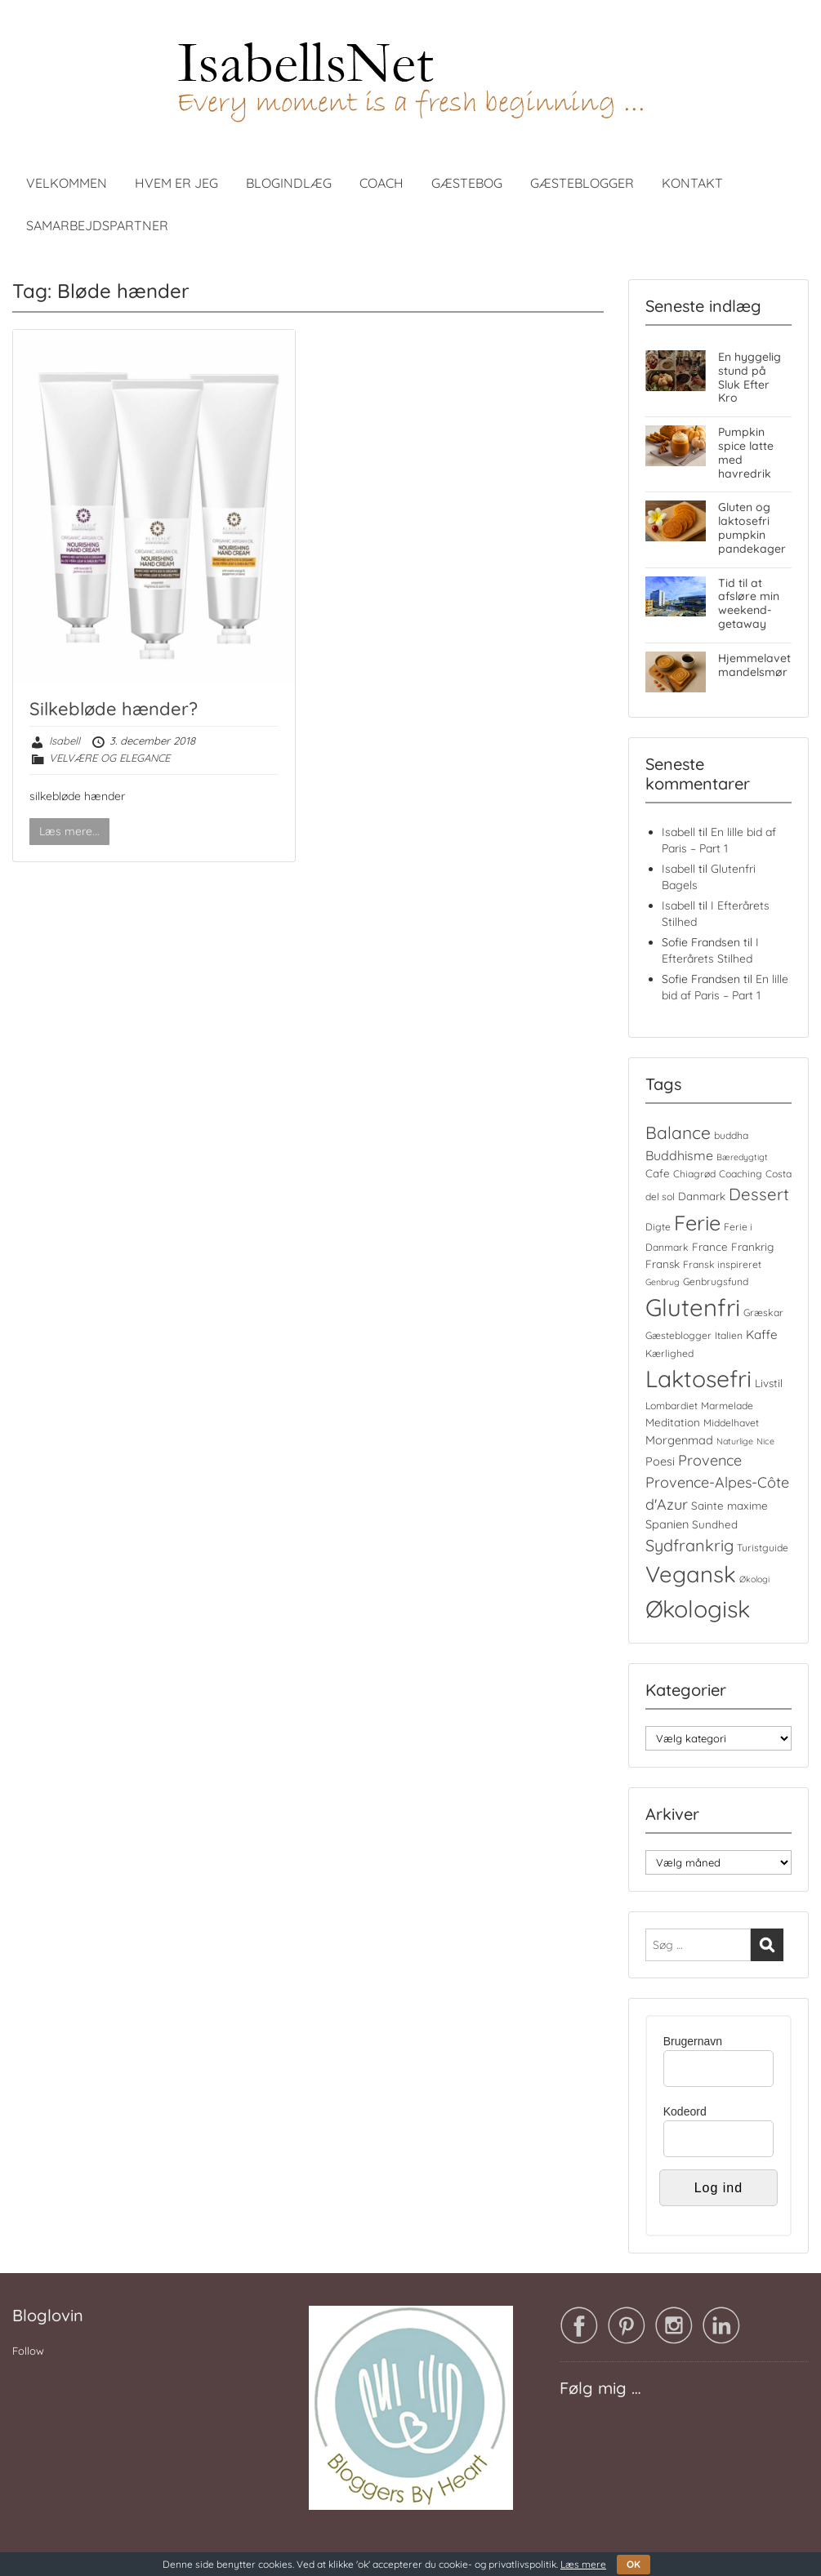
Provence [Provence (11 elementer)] (710, 1460)
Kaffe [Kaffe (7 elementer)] (762, 1334)
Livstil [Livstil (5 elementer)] (769, 1383)
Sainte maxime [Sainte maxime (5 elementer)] (729, 1505)
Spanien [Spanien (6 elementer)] (667, 1524)
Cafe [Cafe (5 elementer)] (657, 1173)
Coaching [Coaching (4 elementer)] (740, 1174)
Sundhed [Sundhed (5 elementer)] (715, 1524)
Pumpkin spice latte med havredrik (746, 452)
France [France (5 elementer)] (710, 1246)
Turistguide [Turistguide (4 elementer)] (762, 1548)
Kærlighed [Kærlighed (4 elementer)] (669, 1353)
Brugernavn (692, 2041)
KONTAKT (692, 183)
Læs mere (583, 2564)
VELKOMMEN (66, 183)
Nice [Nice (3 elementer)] (765, 1441)
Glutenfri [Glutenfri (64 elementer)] (692, 1307)
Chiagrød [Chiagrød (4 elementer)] (694, 1174)
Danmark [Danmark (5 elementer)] (701, 1196)
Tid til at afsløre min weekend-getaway (748, 603)
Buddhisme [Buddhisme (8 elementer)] (679, 1155)
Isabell (64, 740)
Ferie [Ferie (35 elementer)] (697, 1222)
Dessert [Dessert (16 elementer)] (759, 1194)
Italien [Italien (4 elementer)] (729, 1335)
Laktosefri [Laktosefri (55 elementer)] (698, 1378)
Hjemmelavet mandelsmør (754, 665)
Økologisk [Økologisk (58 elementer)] (697, 1608)
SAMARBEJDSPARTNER (97, 225)
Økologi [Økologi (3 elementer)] (754, 1579)
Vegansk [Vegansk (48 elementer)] (690, 1574)
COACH (381, 183)
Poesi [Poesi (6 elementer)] (660, 1461)
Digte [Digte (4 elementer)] (658, 1227)
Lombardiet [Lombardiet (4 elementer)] (671, 1405)
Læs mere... (69, 831)
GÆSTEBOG (466, 183)
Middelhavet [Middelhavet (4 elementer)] (731, 1423)
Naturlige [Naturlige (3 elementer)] (734, 1441)
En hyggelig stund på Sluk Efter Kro (749, 377)
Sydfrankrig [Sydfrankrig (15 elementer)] (689, 1545)
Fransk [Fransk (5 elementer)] (662, 1263)
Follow (28, 2350)
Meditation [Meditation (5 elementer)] (672, 1422)
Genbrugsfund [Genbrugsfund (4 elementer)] (715, 1281)
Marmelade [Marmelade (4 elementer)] (727, 1405)
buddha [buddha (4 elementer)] (731, 1135)
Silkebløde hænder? (113, 708)
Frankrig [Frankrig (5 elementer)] (752, 1246)
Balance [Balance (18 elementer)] (678, 1132)
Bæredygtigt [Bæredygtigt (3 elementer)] (742, 1157)
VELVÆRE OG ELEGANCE (109, 757)
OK (633, 2564)
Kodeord (685, 2111)
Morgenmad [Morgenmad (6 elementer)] (679, 1440)
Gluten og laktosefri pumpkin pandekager (752, 527)
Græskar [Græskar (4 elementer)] (763, 1312)
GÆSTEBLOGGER (582, 183)
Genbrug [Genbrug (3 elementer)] (662, 1282)
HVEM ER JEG (176, 183)
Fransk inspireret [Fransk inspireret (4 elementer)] (722, 1264)
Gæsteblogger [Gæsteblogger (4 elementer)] (678, 1335)
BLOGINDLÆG (289, 183)
